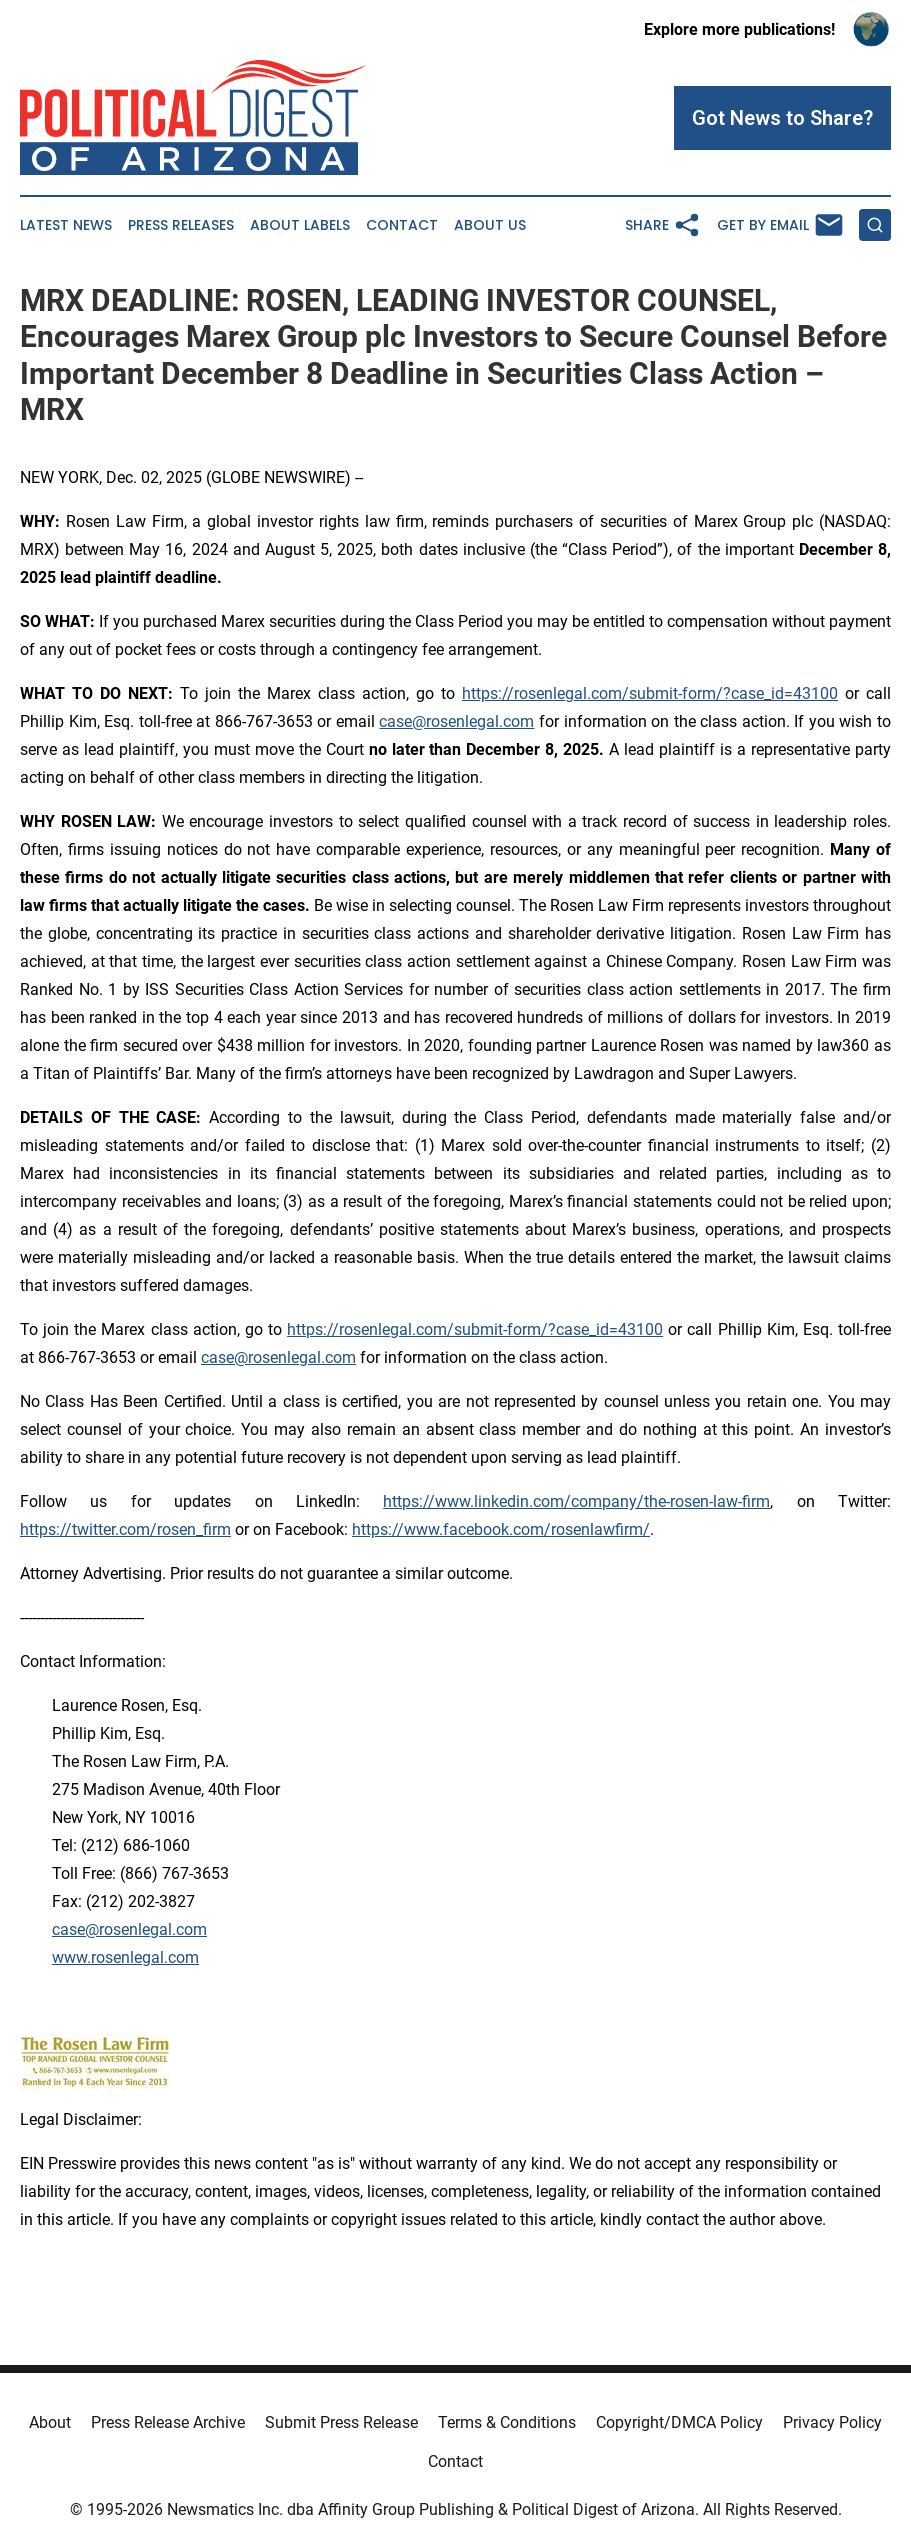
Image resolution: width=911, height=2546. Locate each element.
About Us (490, 225)
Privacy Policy (832, 2422)
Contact (402, 225)
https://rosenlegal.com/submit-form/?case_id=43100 (650, 693)
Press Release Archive (168, 2422)
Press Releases (181, 225)
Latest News (66, 225)
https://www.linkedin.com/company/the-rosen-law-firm (576, 1501)
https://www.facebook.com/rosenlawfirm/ (501, 1529)
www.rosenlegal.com (125, 1957)
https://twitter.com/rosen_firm (125, 1529)
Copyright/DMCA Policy (679, 2422)
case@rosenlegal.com (456, 721)
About (50, 2422)
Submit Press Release (341, 2422)
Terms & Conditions (507, 2422)
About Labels (300, 225)
